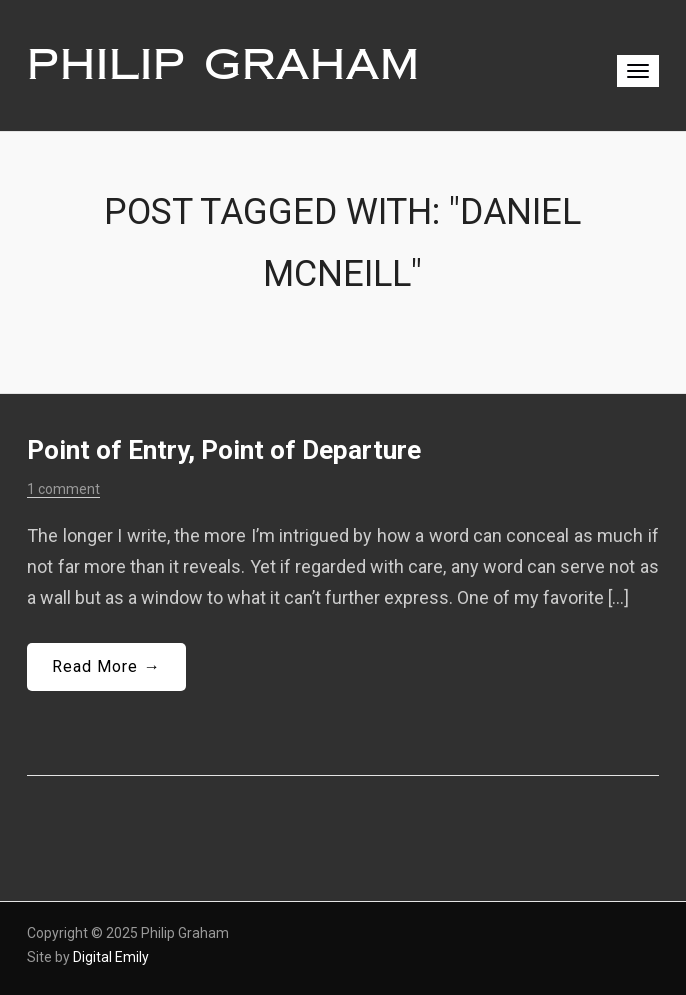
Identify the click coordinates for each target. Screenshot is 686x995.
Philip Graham (223, 65)
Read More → (106, 666)
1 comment (63, 489)
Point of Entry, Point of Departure (224, 450)
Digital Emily (111, 957)
